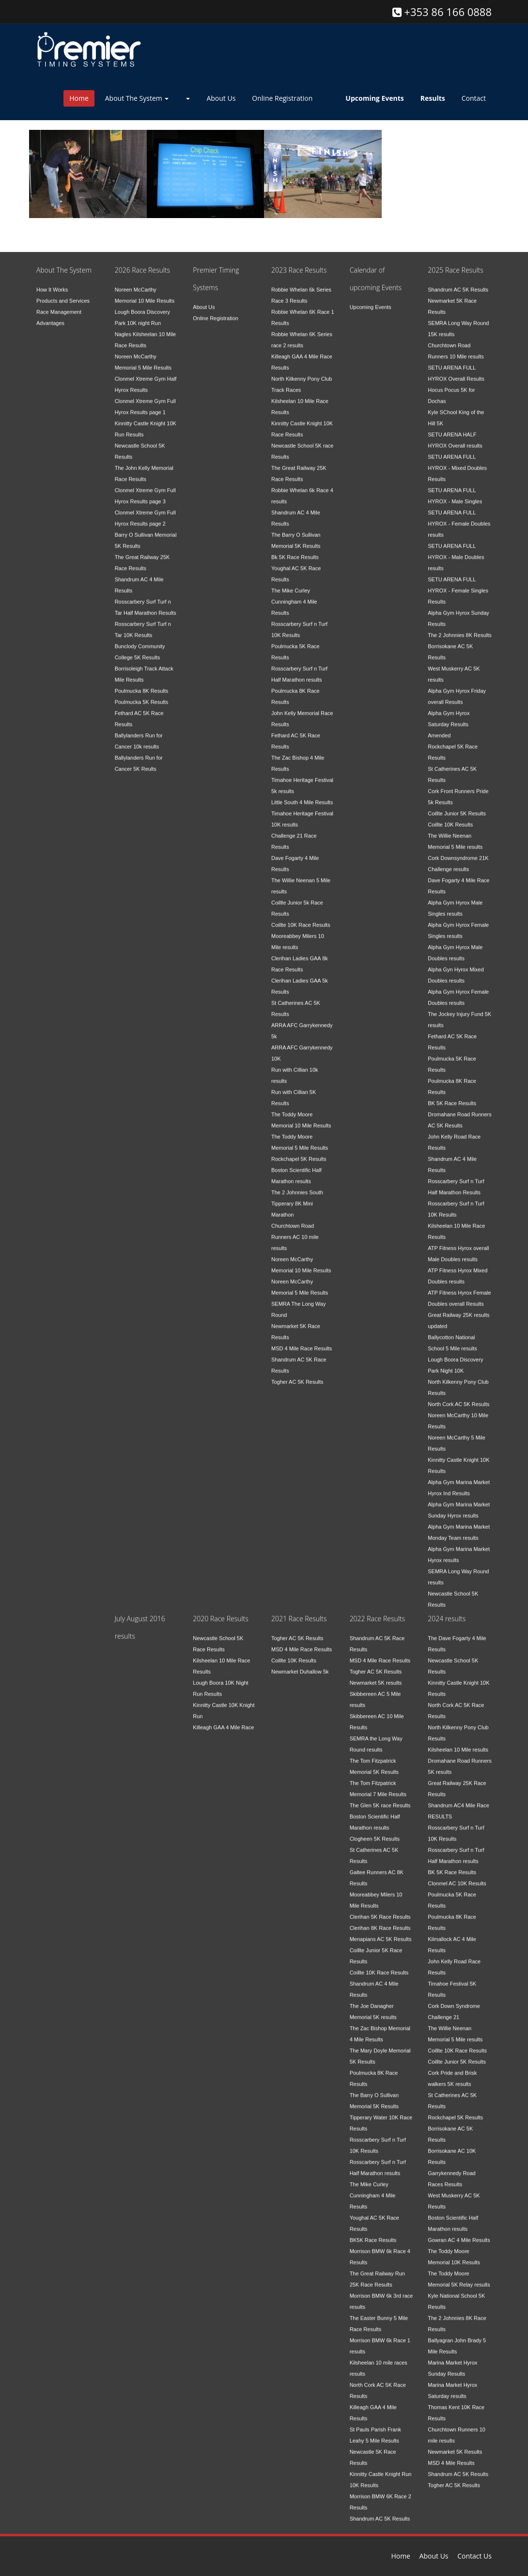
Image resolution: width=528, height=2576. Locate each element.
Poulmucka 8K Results (142, 683)
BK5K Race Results (373, 2232)
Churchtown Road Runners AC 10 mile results (295, 1229)
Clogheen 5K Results (375, 1831)
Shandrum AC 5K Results (458, 282)
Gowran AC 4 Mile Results (459, 2232)
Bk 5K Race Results (295, 549)
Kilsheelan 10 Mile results (458, 1742)
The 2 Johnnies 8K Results (459, 627)
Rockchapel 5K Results (298, 1151)
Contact (474, 98)
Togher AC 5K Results (297, 1374)
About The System (137, 98)
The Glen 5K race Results (380, 1798)
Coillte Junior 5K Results (457, 806)
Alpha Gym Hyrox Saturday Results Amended (448, 717)
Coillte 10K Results (450, 817)
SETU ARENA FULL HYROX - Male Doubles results (456, 549)
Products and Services (63, 293)
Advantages (50, 315)
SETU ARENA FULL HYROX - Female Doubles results (459, 516)
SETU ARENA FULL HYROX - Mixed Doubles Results (457, 460)
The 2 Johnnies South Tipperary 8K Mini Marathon (297, 1196)
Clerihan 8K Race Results (380, 1920)
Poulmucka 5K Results (142, 694)
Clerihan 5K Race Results (380, 1909)
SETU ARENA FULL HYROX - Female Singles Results (458, 583)
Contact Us (474, 2555)
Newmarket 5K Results (455, 2444)
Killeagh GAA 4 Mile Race (223, 1720)
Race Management (58, 304)
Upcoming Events (370, 299)
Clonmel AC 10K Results (457, 1876)
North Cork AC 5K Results (458, 1396)
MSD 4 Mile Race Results (301, 1341)
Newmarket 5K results (376, 1675)
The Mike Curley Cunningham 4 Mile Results (294, 594)
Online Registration (282, 98)
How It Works (52, 282)
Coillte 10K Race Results (300, 917)
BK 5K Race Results (452, 1096)
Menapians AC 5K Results (381, 1931)
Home (79, 98)
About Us (220, 98)
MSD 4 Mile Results (451, 2455)
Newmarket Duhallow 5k (300, 1664)
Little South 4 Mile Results (302, 795)
